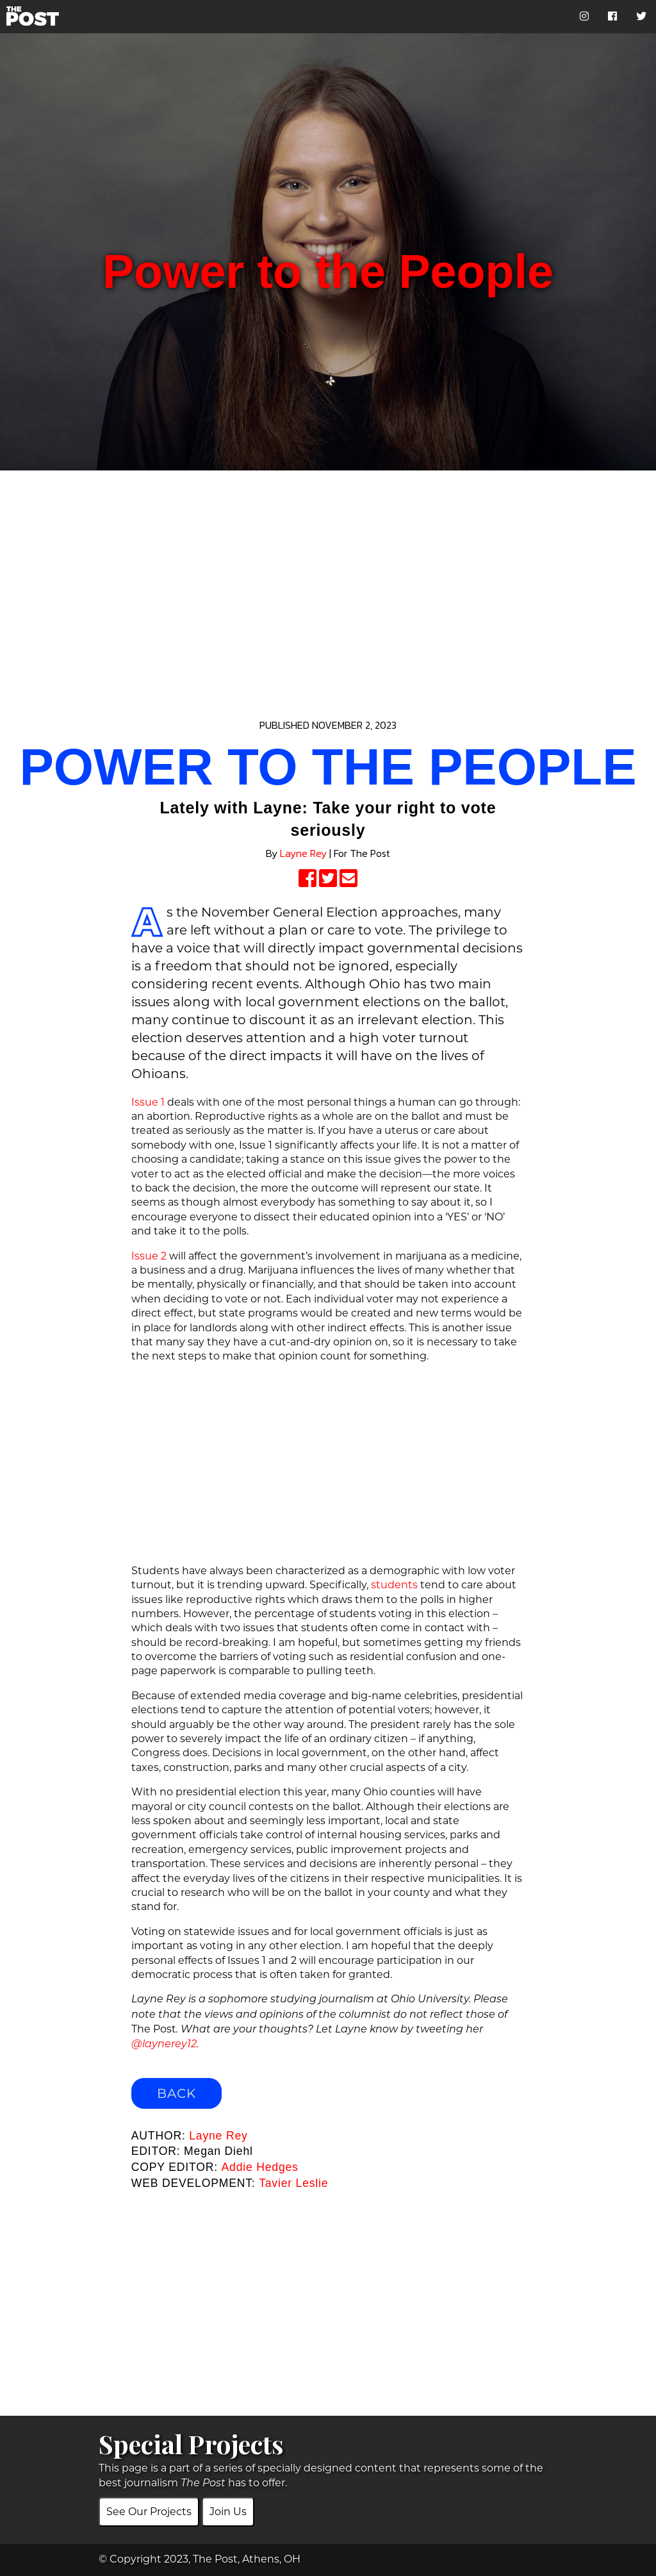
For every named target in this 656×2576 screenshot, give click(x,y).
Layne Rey (303, 853)
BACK (176, 2093)
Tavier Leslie (293, 2183)
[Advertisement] (328, 580)
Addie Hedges (260, 2167)
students (394, 1585)
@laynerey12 (164, 2045)
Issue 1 (148, 1102)
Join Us (228, 2511)
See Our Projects (149, 2511)
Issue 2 (149, 1256)
